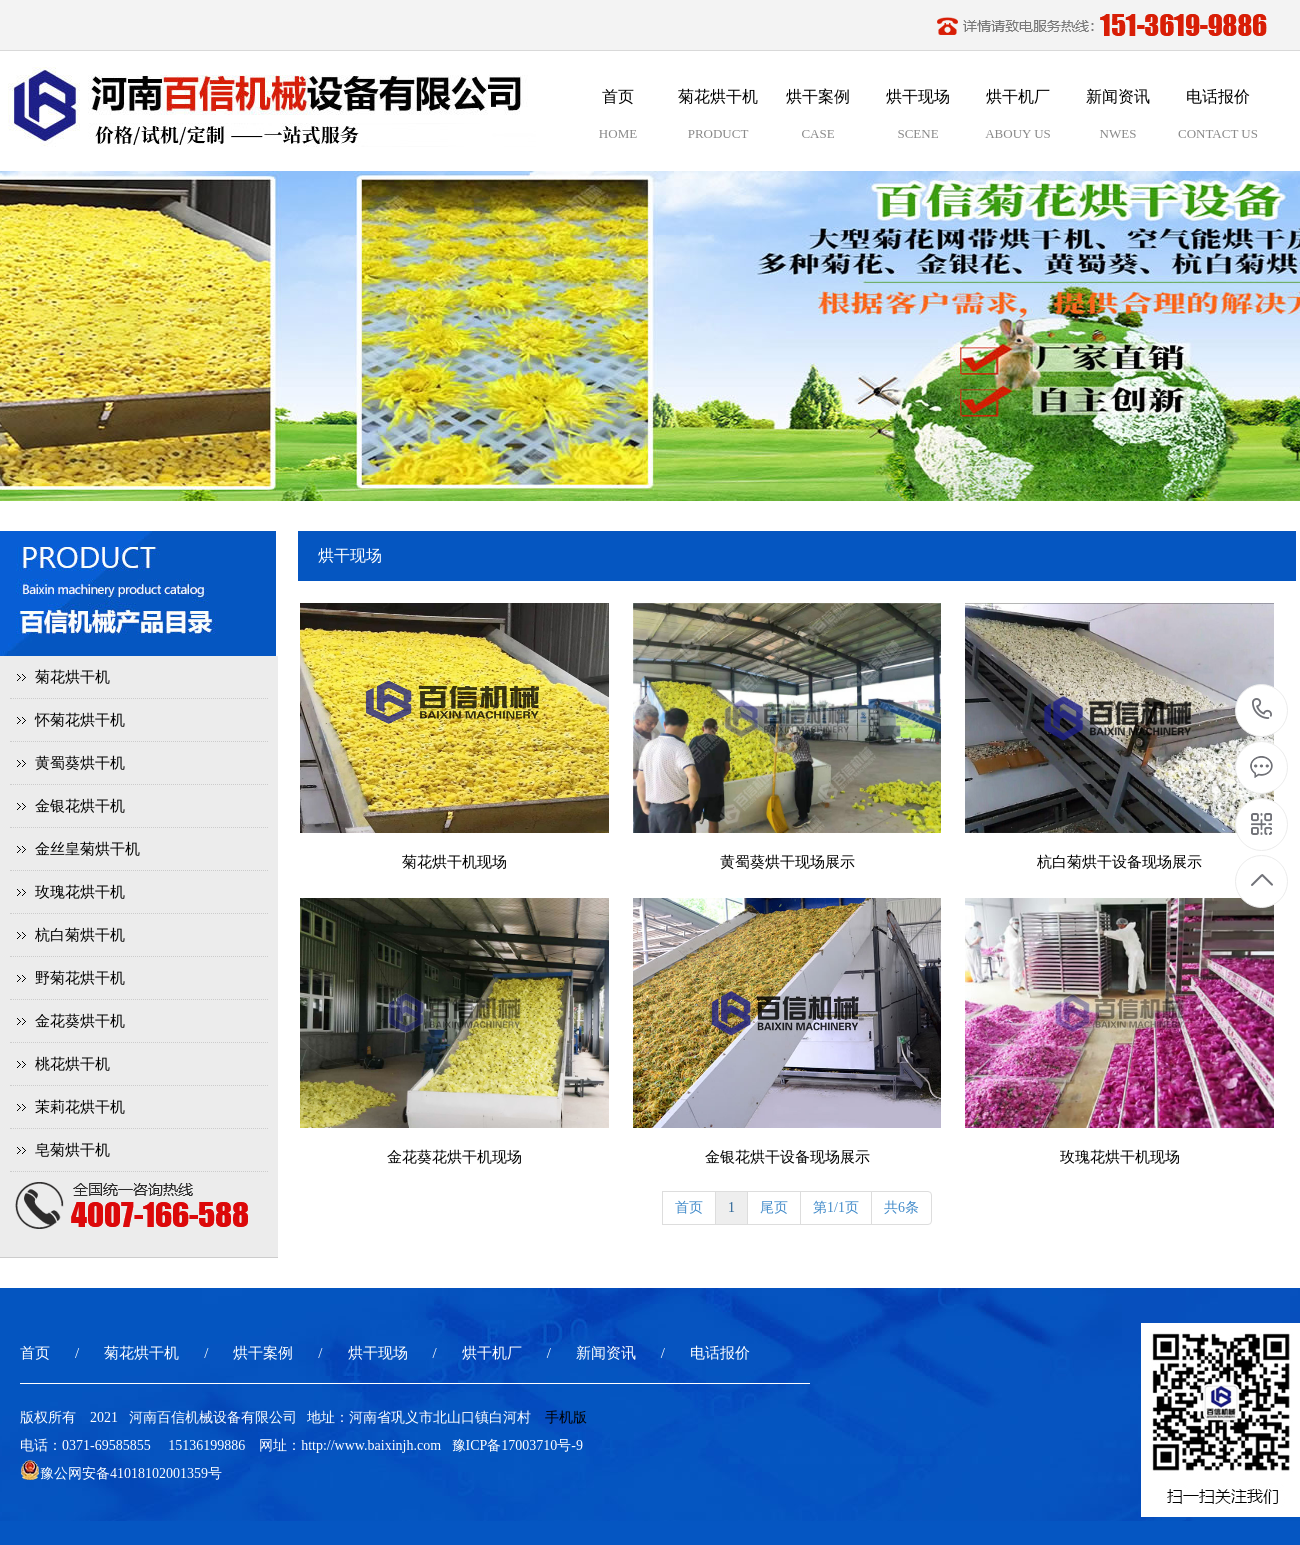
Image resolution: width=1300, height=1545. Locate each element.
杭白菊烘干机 (80, 935)
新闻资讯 (606, 1353)
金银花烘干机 (80, 806)
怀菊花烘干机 (80, 720)
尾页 (774, 1207)
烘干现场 (378, 1353)
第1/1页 (836, 1207)
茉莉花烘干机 (80, 1107)
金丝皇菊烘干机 (87, 849)
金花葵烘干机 (80, 1021)
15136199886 (1262, 709)
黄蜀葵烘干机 (80, 763)
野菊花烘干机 (80, 978)
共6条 (901, 1207)
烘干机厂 (492, 1353)
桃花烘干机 (72, 1064)
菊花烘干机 (72, 677)
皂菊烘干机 (72, 1150)
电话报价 (720, 1353)
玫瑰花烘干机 (80, 892)
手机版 (566, 1417)
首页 (689, 1207)
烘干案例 (263, 1353)
